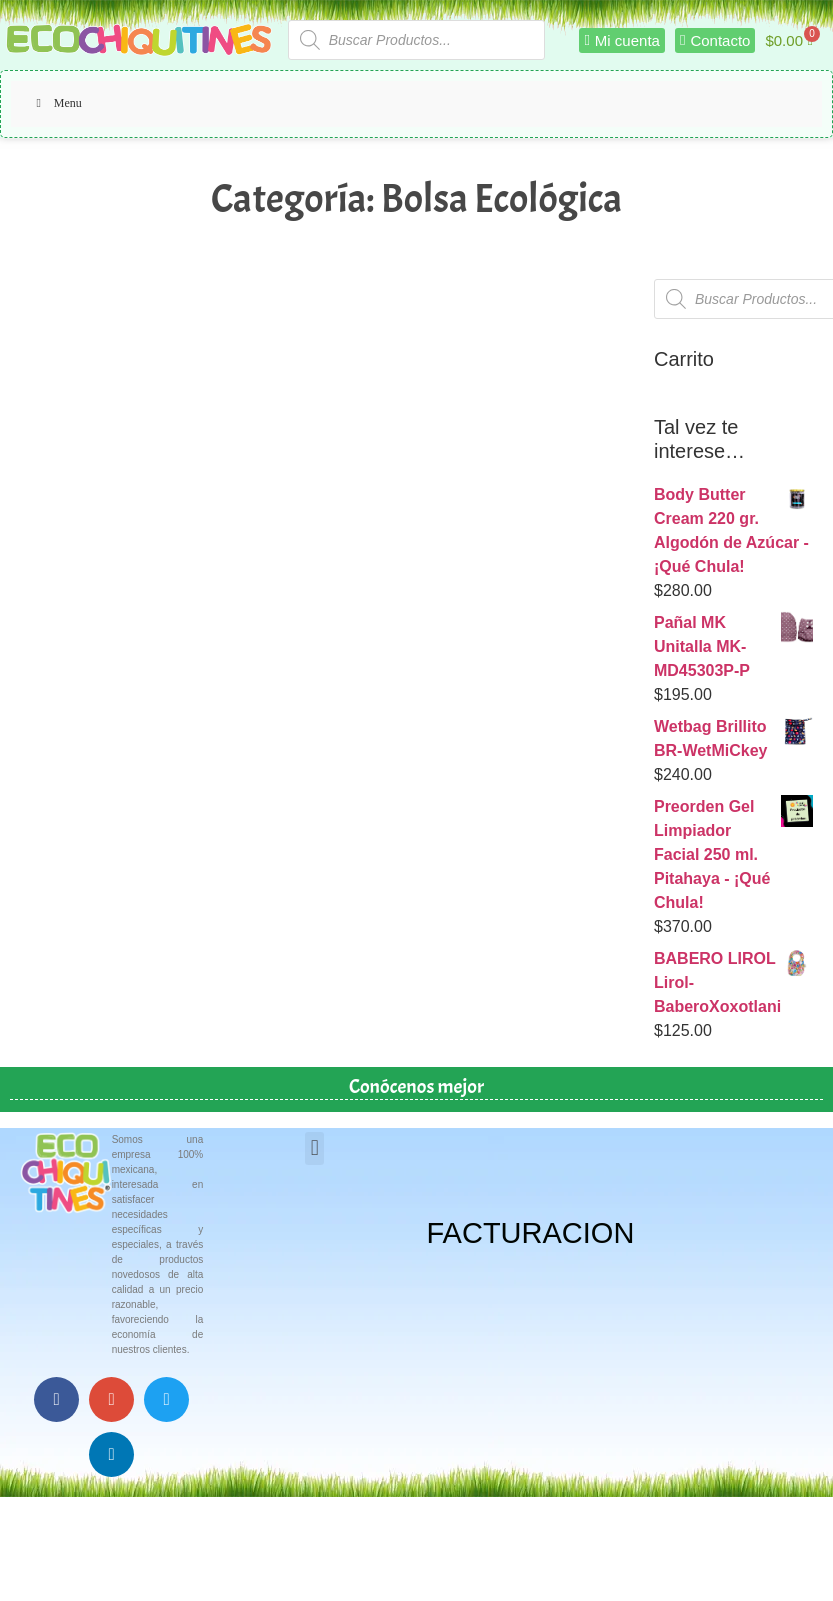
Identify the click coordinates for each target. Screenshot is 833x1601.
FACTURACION (531, 1233)
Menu (56, 103)
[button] (314, 1148)
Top (785, 1553)
